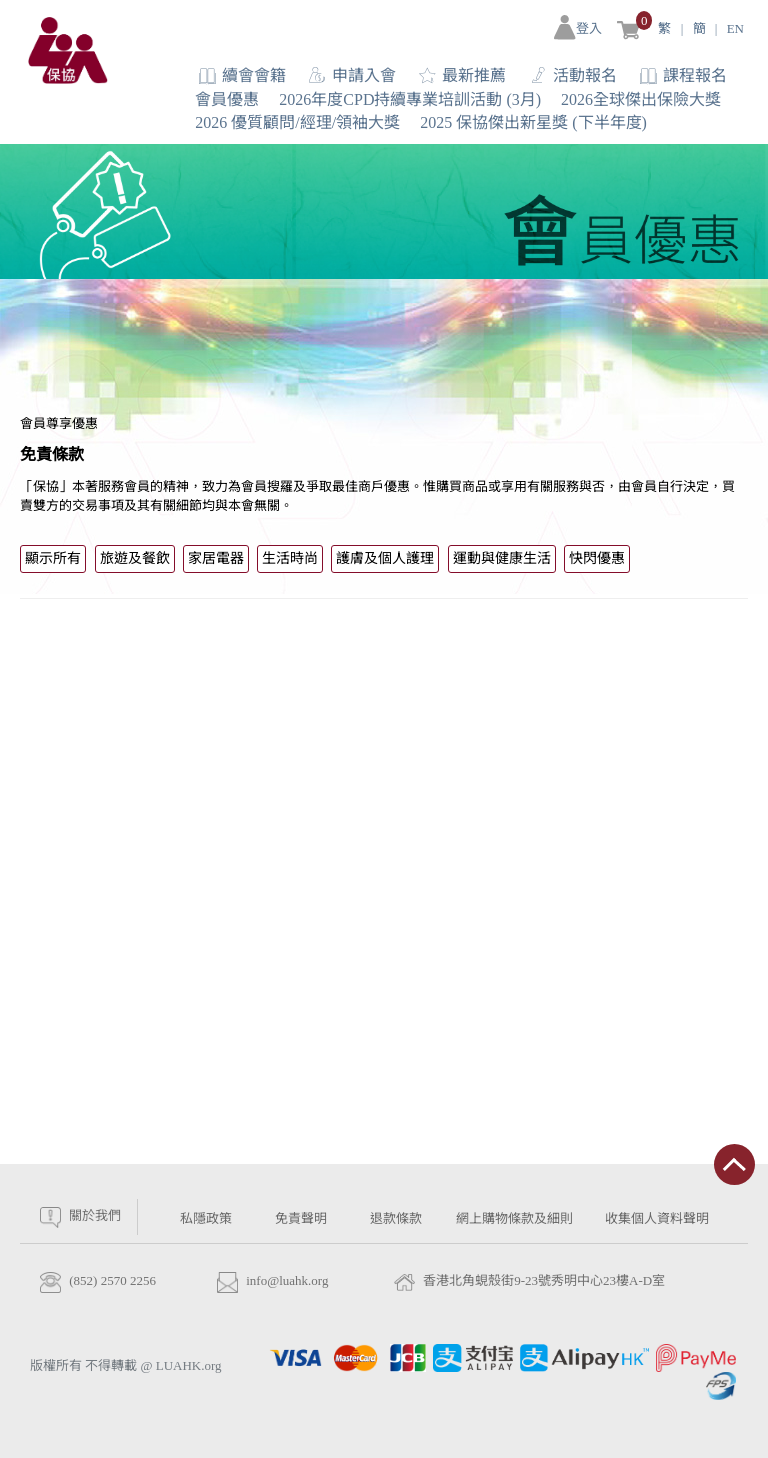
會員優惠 (227, 99)
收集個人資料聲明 (657, 1218)
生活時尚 (290, 558)
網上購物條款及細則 (514, 1218)
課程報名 (695, 75)
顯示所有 (53, 558)
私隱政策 (206, 1218)
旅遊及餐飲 (135, 558)
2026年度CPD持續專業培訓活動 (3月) (410, 99)
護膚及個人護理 (385, 558)
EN (735, 28)
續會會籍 (254, 75)
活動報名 (585, 75)
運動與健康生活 (502, 558)
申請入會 (364, 75)
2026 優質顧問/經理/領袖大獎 (297, 122)
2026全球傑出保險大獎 (641, 99)
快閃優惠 (597, 558)
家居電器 (216, 558)
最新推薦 (474, 75)
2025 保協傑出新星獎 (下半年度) (533, 122)
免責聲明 (301, 1218)
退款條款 (396, 1218)
